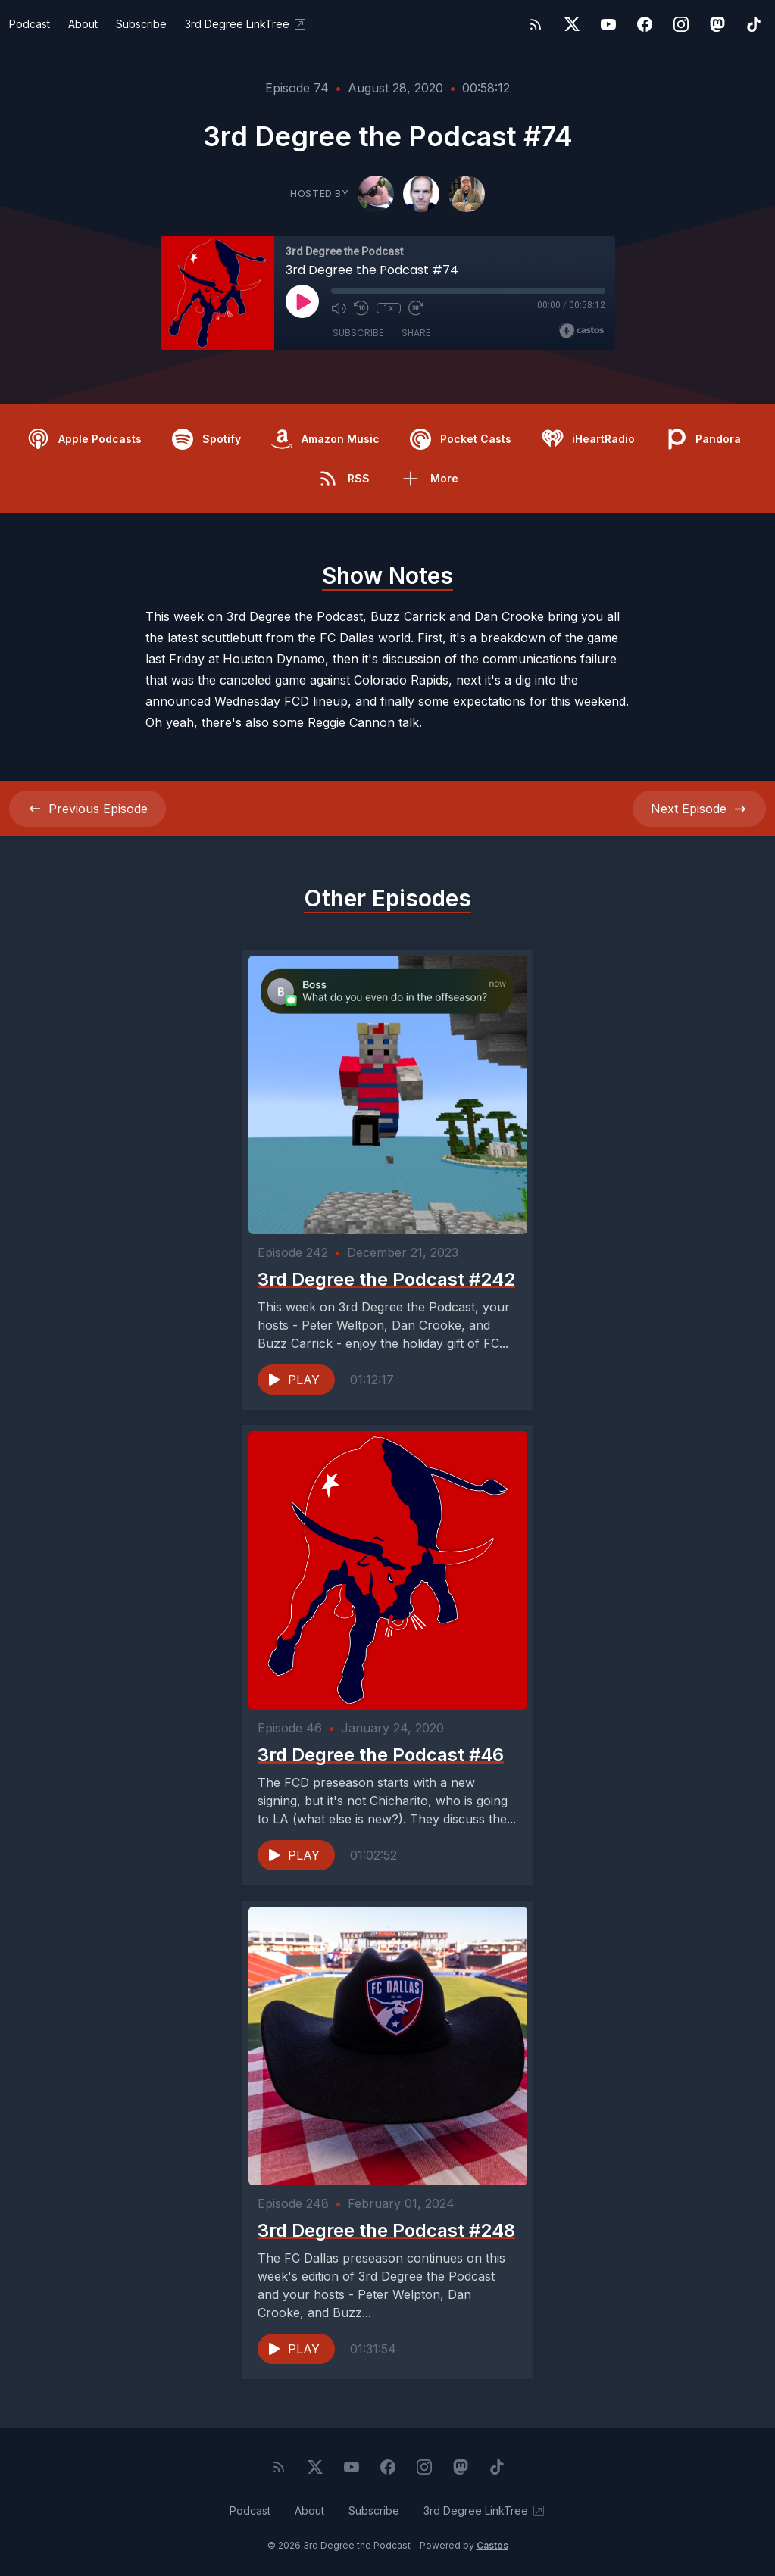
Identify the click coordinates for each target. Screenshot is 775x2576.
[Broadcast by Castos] (581, 330)
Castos (492, 2545)
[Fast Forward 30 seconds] (415, 308)
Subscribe (141, 23)
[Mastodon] (717, 24)
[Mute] (338, 308)
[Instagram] (681, 24)
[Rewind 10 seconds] (361, 308)
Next (699, 809)
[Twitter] (572, 24)
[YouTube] (608, 24)
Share (416, 332)
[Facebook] (645, 24)
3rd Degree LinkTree (246, 24)
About (83, 23)
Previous (87, 809)
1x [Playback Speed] (388, 308)
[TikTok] (754, 24)
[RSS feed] (535, 24)
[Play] (302, 301)
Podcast (29, 23)
